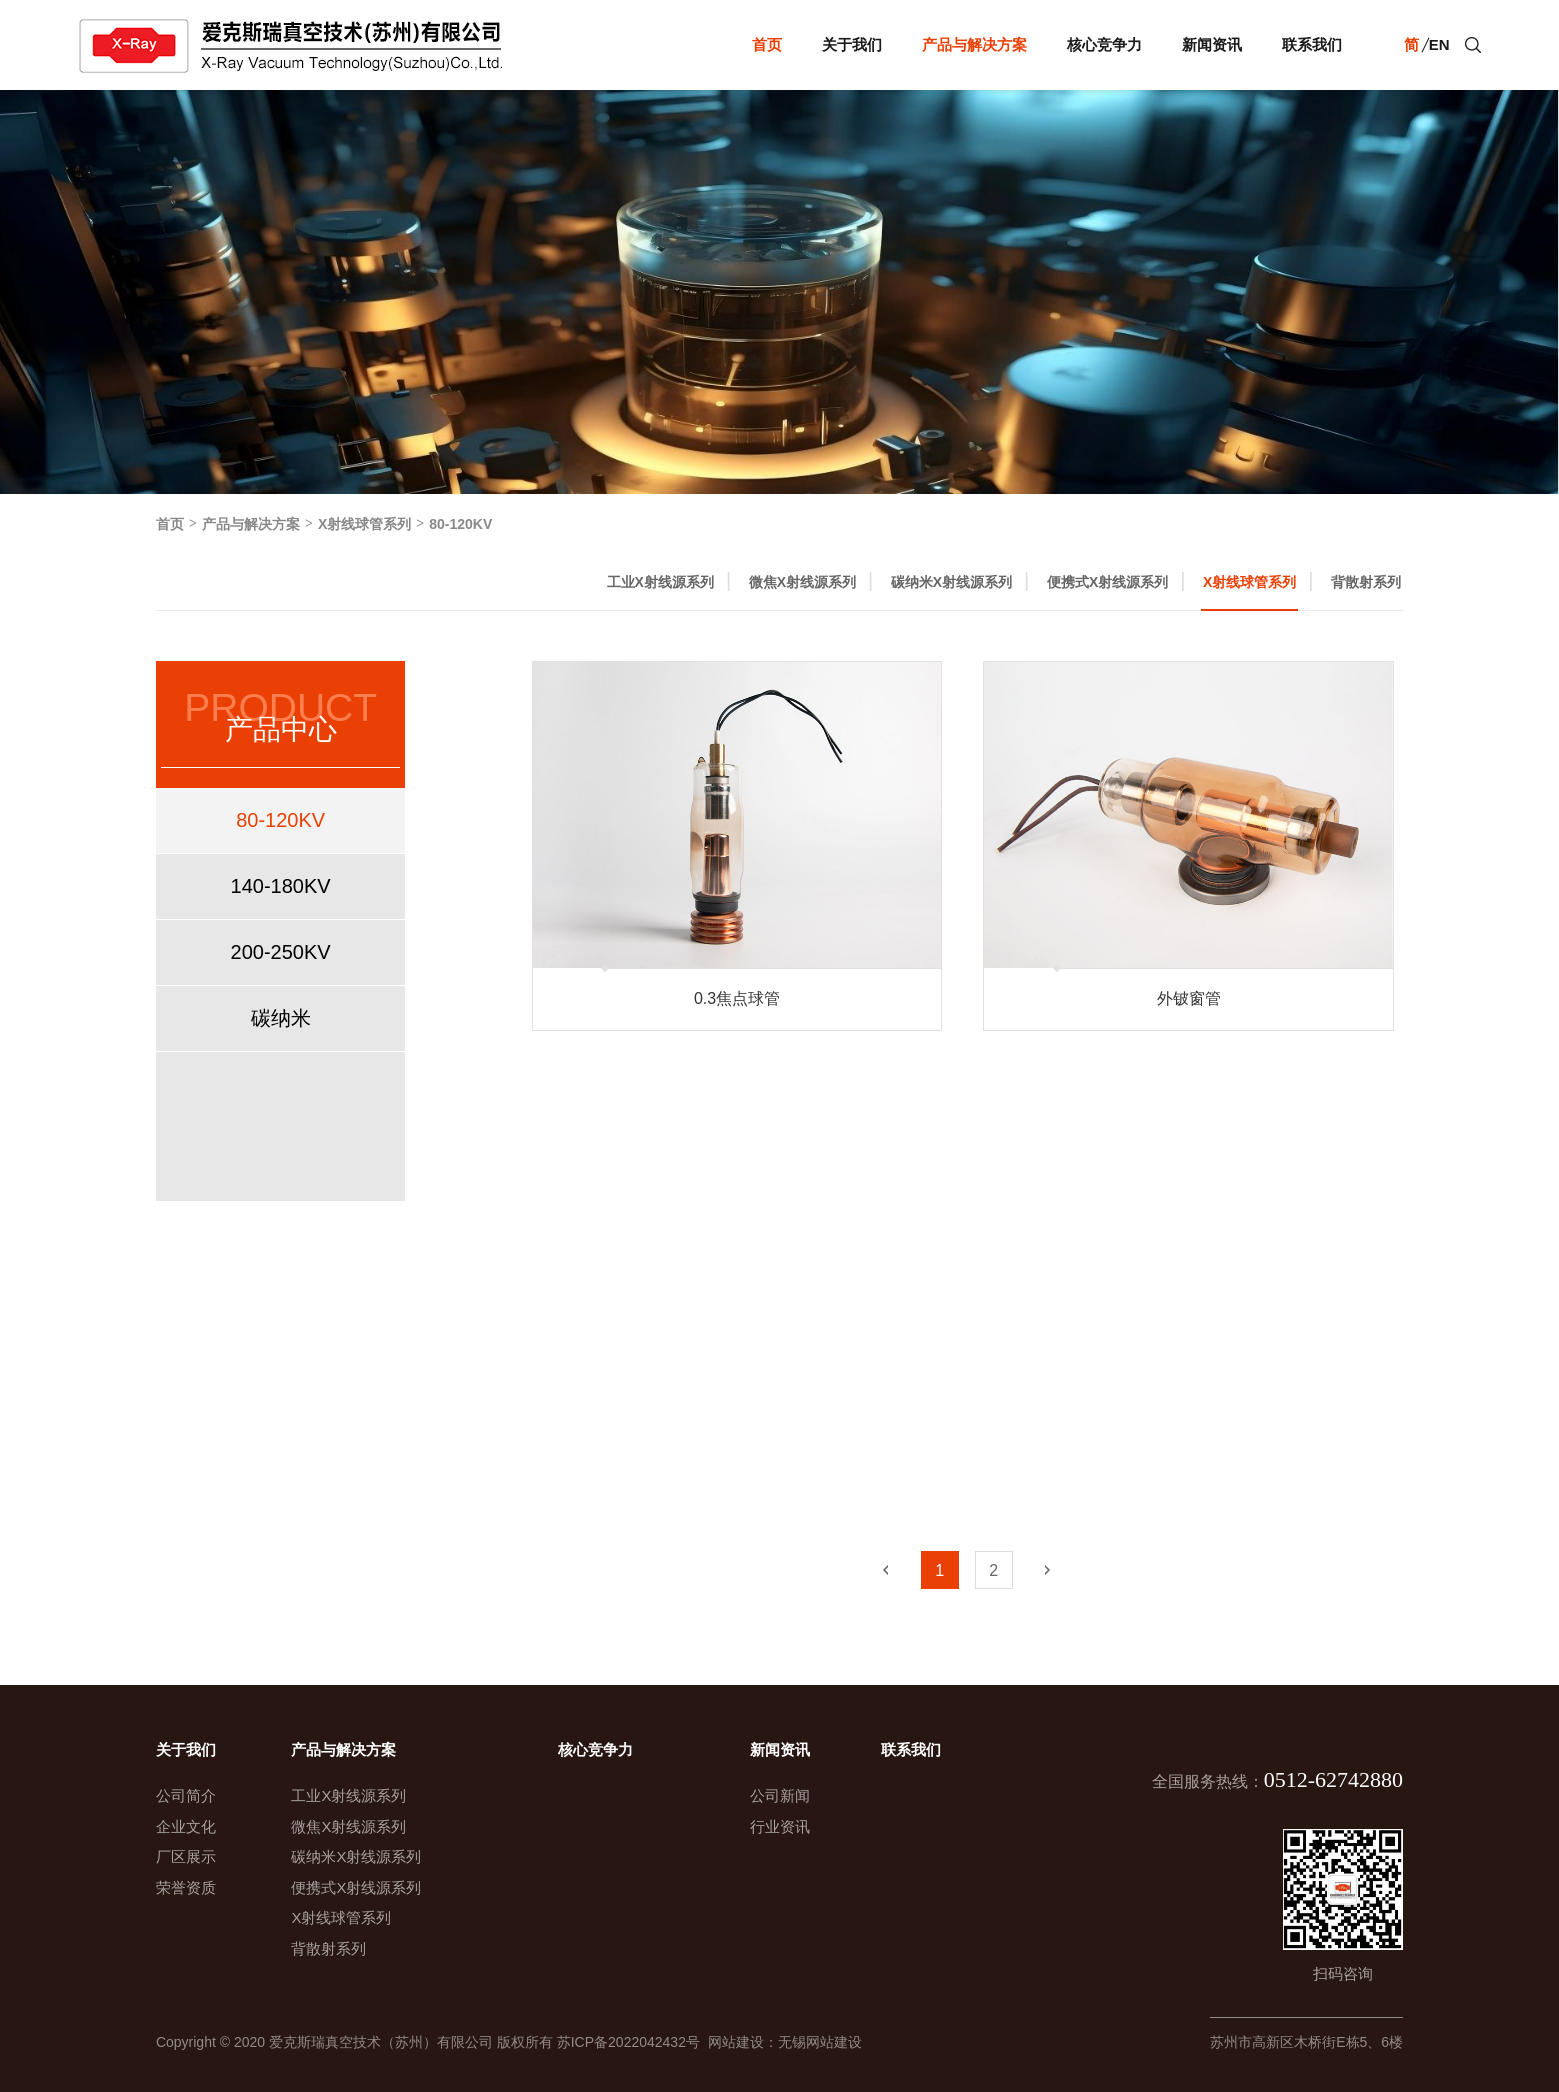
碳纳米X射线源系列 (951, 582)
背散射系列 (1366, 582)
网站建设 (732, 2042)
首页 (767, 44)
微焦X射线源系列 (802, 582)
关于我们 (852, 44)
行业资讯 (780, 1826)
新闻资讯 (1212, 44)
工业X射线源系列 (660, 582)
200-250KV (281, 952)
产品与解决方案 (974, 44)
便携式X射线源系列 (1107, 582)
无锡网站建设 (820, 2042)
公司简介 (186, 1795)
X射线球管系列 (364, 524)
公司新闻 (780, 1795)
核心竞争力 (1104, 44)
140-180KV (281, 886)
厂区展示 (186, 1856)
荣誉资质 (186, 1887)
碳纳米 (281, 1018)
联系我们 (1312, 44)
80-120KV (460, 524)
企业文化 (186, 1826)
